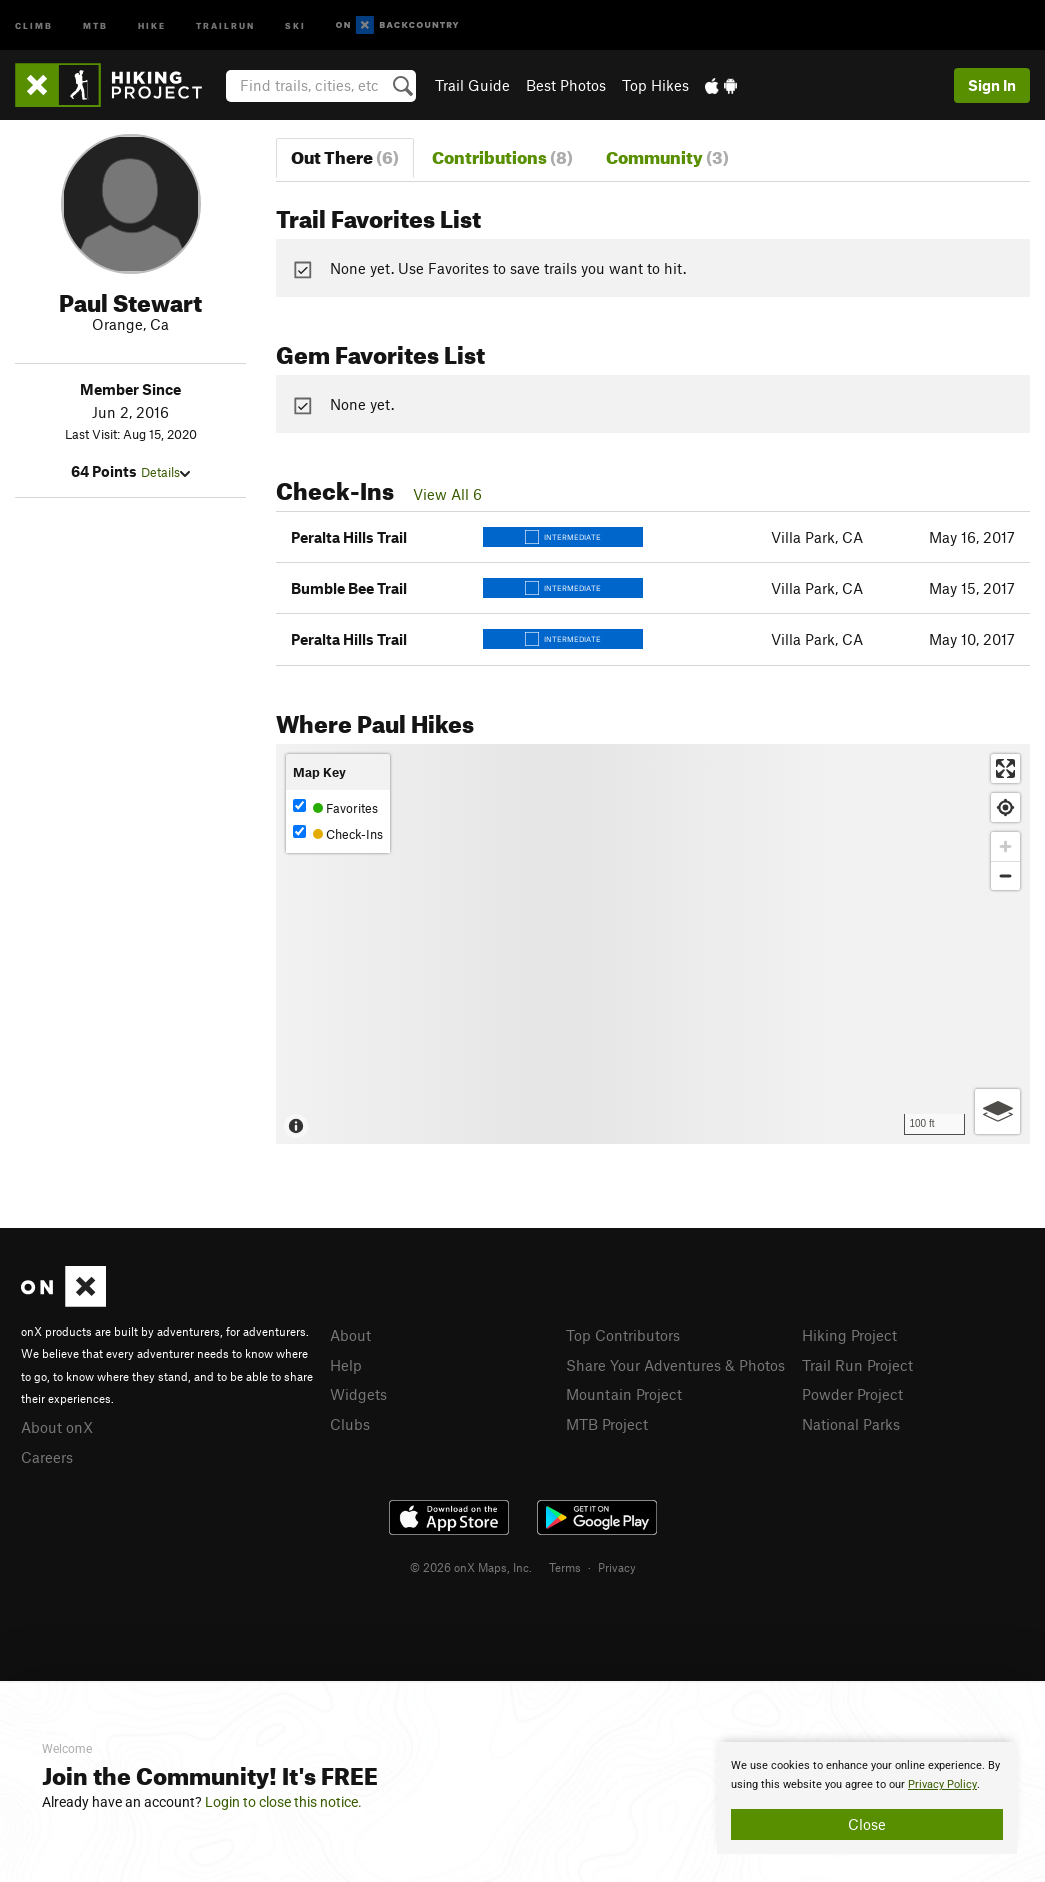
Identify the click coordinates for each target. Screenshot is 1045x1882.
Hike (152, 24)
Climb (34, 24)
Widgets (358, 1394)
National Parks (851, 1424)
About (350, 1335)
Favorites (335, 807)
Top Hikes (655, 85)
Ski (295, 24)
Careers (47, 1457)
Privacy (617, 1567)
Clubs (350, 1424)
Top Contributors (623, 1335)
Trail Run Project (857, 1365)
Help (346, 1365)
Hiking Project (849, 1335)
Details (165, 472)
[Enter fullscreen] (1005, 768)
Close (867, 1824)
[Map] (653, 944)
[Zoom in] (1005, 846)
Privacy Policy (942, 1784)
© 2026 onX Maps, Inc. (471, 1567)
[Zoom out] (1005, 875)
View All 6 (447, 494)
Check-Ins (338, 833)
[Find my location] (1005, 807)
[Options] (997, 1111)
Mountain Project (624, 1394)
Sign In (992, 85)
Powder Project (852, 1394)
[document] (867, 1798)
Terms (565, 1567)
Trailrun (225, 24)
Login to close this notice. (283, 1802)
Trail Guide (472, 85)
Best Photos (566, 85)
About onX (57, 1427)
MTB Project (607, 1424)
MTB (95, 24)
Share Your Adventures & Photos (675, 1365)
